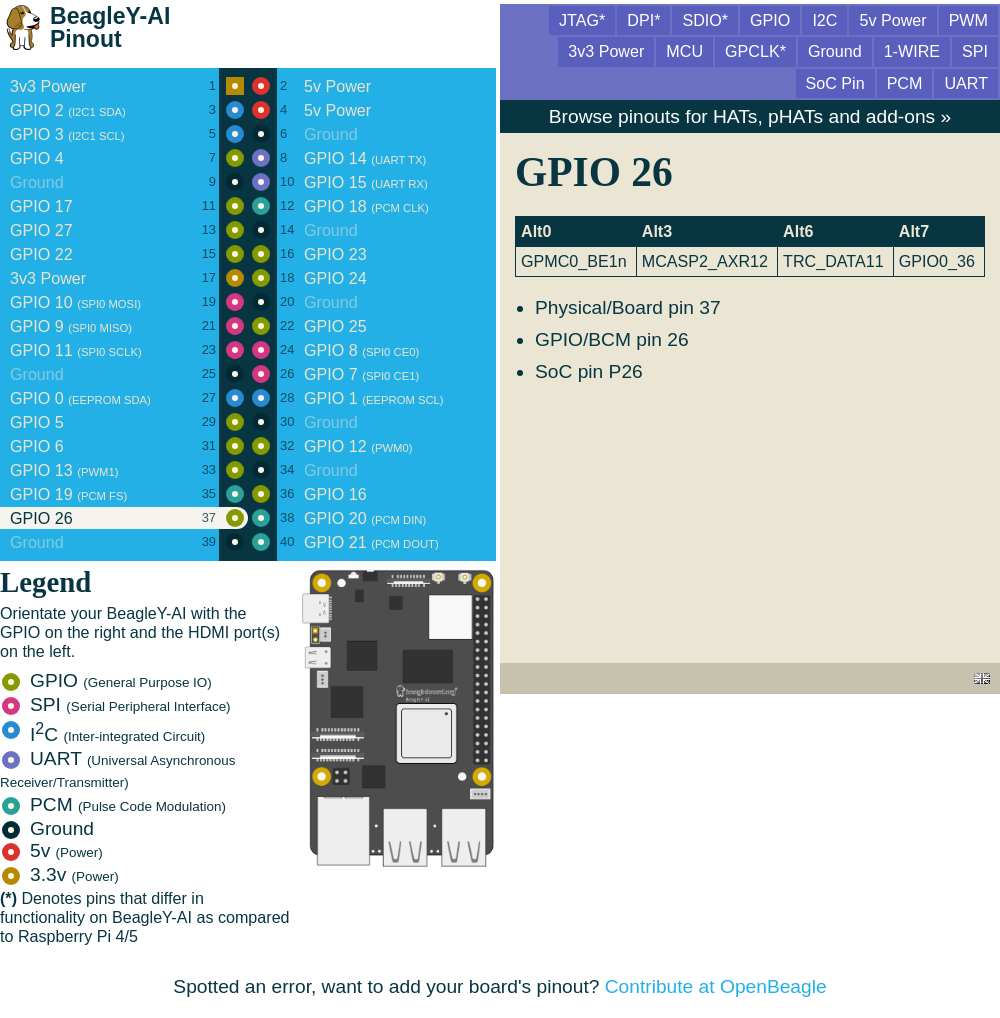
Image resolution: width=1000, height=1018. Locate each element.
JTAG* (582, 20)
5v (52, 850)
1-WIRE (912, 51)
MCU (684, 51)
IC (103, 734)
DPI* (643, 20)
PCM (114, 804)
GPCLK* (755, 51)
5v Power (892, 20)
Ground (48, 828)
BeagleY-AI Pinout (110, 27)
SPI (116, 704)
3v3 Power (606, 51)
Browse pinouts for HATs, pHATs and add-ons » (750, 116)
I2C (824, 20)
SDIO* (705, 20)
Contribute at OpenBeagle (716, 986)
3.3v (60, 874)
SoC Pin (835, 83)
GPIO (107, 680)
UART (118, 769)
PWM (968, 20)
